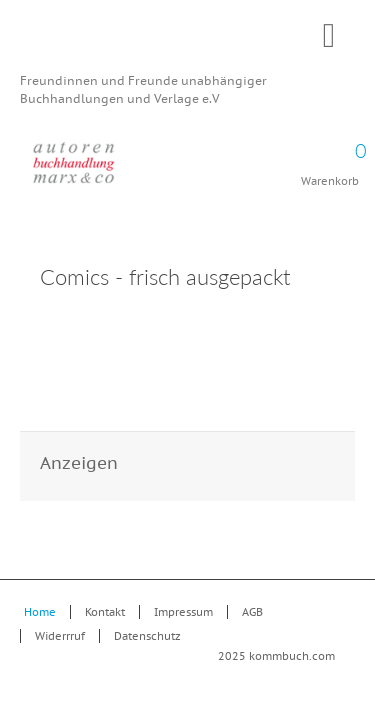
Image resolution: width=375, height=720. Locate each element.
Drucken (324, 279)
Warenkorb (330, 158)
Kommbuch (187, 42)
